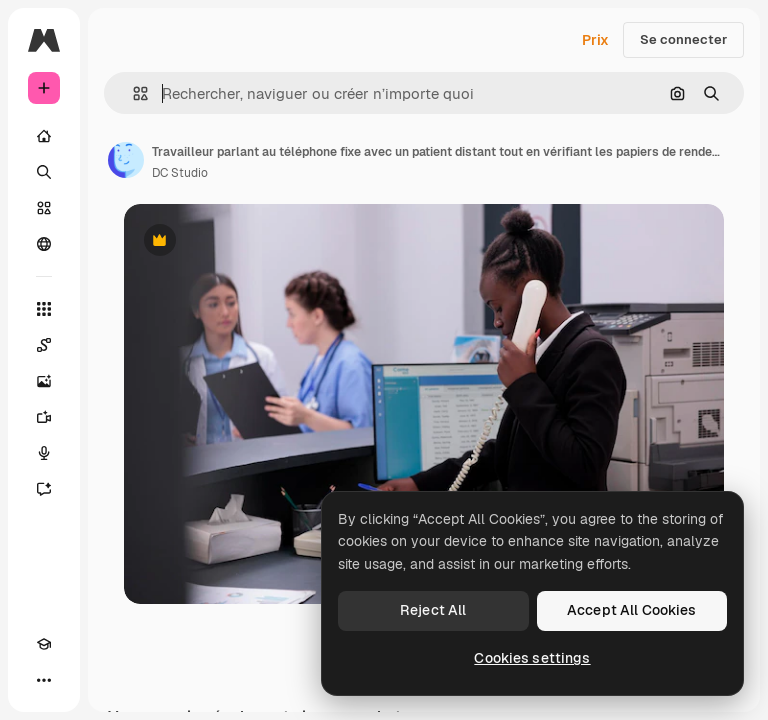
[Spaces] (44, 345)
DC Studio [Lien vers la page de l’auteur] (180, 173)
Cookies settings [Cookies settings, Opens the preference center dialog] (532, 658)
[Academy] (44, 644)
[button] (132, 93)
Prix (595, 40)
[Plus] (44, 680)
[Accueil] (44, 136)
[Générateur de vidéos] (44, 417)
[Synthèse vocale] (44, 453)
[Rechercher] (44, 172)
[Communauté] (44, 244)
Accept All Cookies (632, 610)
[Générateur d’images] (44, 381)
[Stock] (44, 208)
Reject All (433, 610)
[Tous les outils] (44, 309)
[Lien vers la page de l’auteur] (126, 160)
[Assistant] (44, 489)
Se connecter (683, 39)
